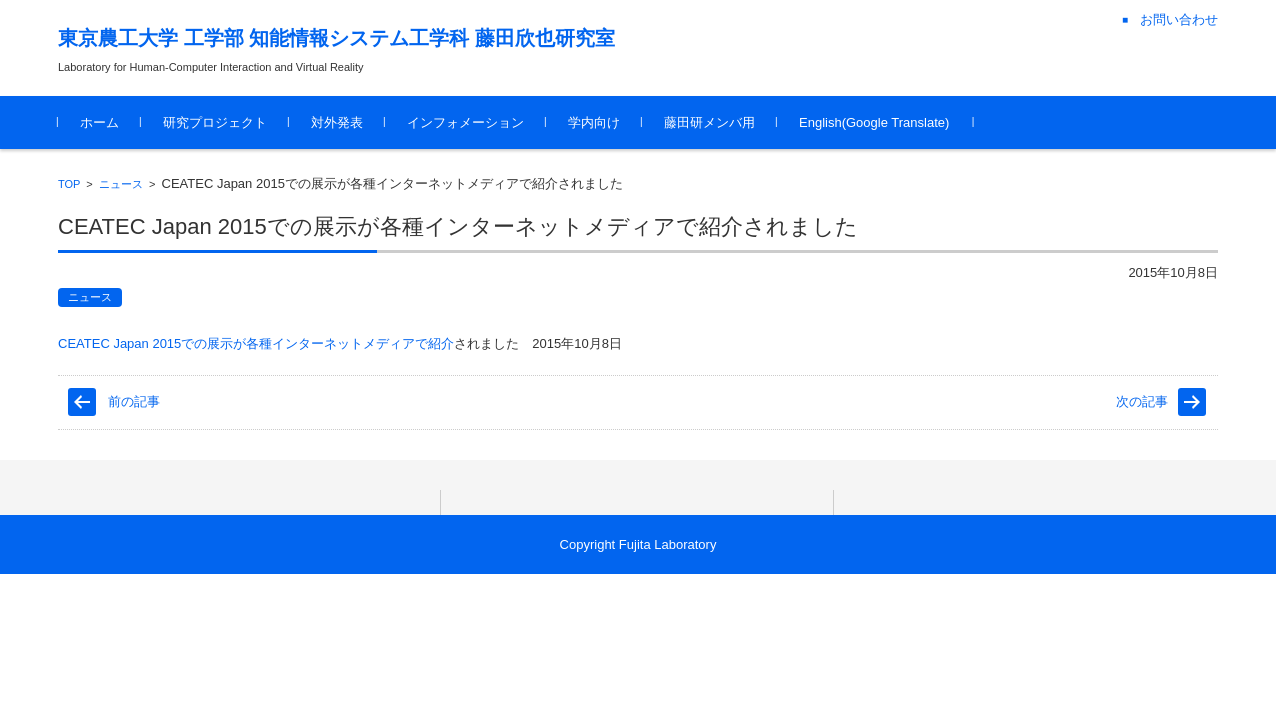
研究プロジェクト (215, 122)
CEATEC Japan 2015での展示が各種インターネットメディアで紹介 (256, 343)
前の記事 (134, 401)
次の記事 (1142, 401)
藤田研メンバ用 (709, 122)
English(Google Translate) (874, 122)
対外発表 (337, 122)
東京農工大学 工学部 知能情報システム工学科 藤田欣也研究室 (336, 38)
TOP (69, 184)
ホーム (99, 122)
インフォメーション (465, 122)
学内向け (594, 122)
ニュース (121, 184)
